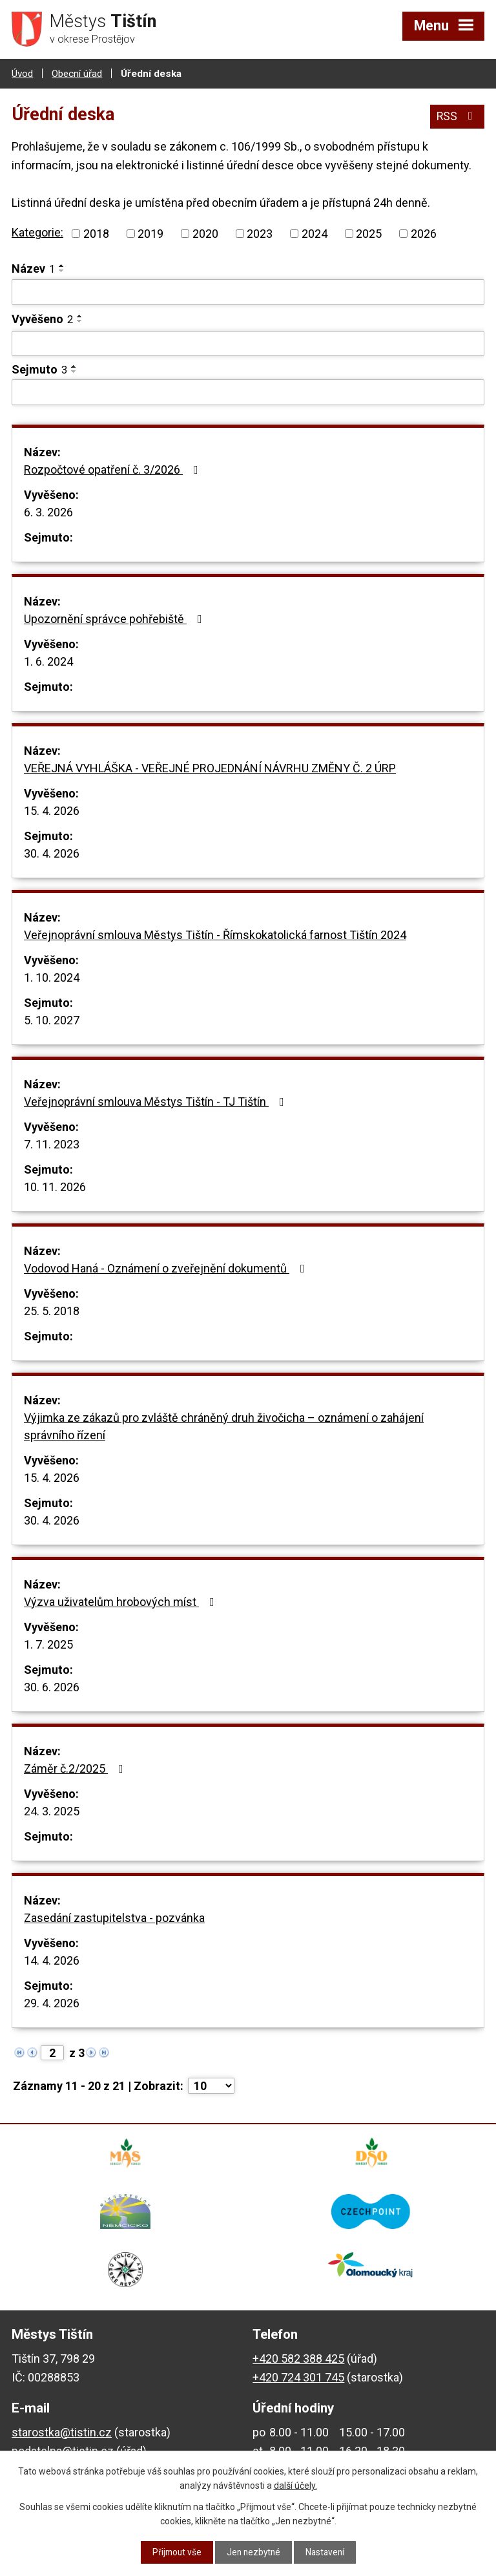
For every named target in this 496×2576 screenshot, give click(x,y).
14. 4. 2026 (51, 1960)
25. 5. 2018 (51, 1310)
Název (33, 268)
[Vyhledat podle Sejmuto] (248, 392)
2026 (424, 233)
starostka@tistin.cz (62, 2431)
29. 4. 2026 (51, 2002)
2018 (96, 233)
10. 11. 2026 (55, 1186)
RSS (457, 115)
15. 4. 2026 (51, 810)
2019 (150, 233)
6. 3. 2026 (48, 511)
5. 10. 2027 (51, 1019)
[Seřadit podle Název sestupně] (62, 270)
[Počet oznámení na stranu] (211, 2085)
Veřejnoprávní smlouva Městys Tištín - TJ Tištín (156, 1101)
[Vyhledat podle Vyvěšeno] (248, 343)
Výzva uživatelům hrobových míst (122, 1601)
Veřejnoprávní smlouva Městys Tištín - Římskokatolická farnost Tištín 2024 (215, 934)
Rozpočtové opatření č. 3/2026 (113, 469)
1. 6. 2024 (48, 661)
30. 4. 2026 (51, 853)
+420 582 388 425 (298, 2358)
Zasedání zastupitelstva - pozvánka (114, 1917)
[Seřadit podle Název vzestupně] (62, 265)
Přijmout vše (174, 2552)
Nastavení (327, 2552)
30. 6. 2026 (51, 1686)
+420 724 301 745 (298, 2376)
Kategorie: (37, 232)
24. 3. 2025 (51, 1810)
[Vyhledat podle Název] (248, 292)
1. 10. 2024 (51, 977)
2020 (205, 233)
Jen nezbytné (253, 2552)
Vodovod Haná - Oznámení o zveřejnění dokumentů (167, 1267)
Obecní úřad (77, 73)
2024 (314, 233)
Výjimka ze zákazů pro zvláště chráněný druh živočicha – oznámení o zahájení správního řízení (224, 1425)
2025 (369, 233)
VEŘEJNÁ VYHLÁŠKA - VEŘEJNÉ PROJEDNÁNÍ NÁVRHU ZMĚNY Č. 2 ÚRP (210, 767)
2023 (260, 233)
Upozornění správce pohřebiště (115, 618)
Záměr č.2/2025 (76, 1768)
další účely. (295, 2485)
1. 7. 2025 (48, 1644)
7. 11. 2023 (51, 1143)
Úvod (22, 73)
